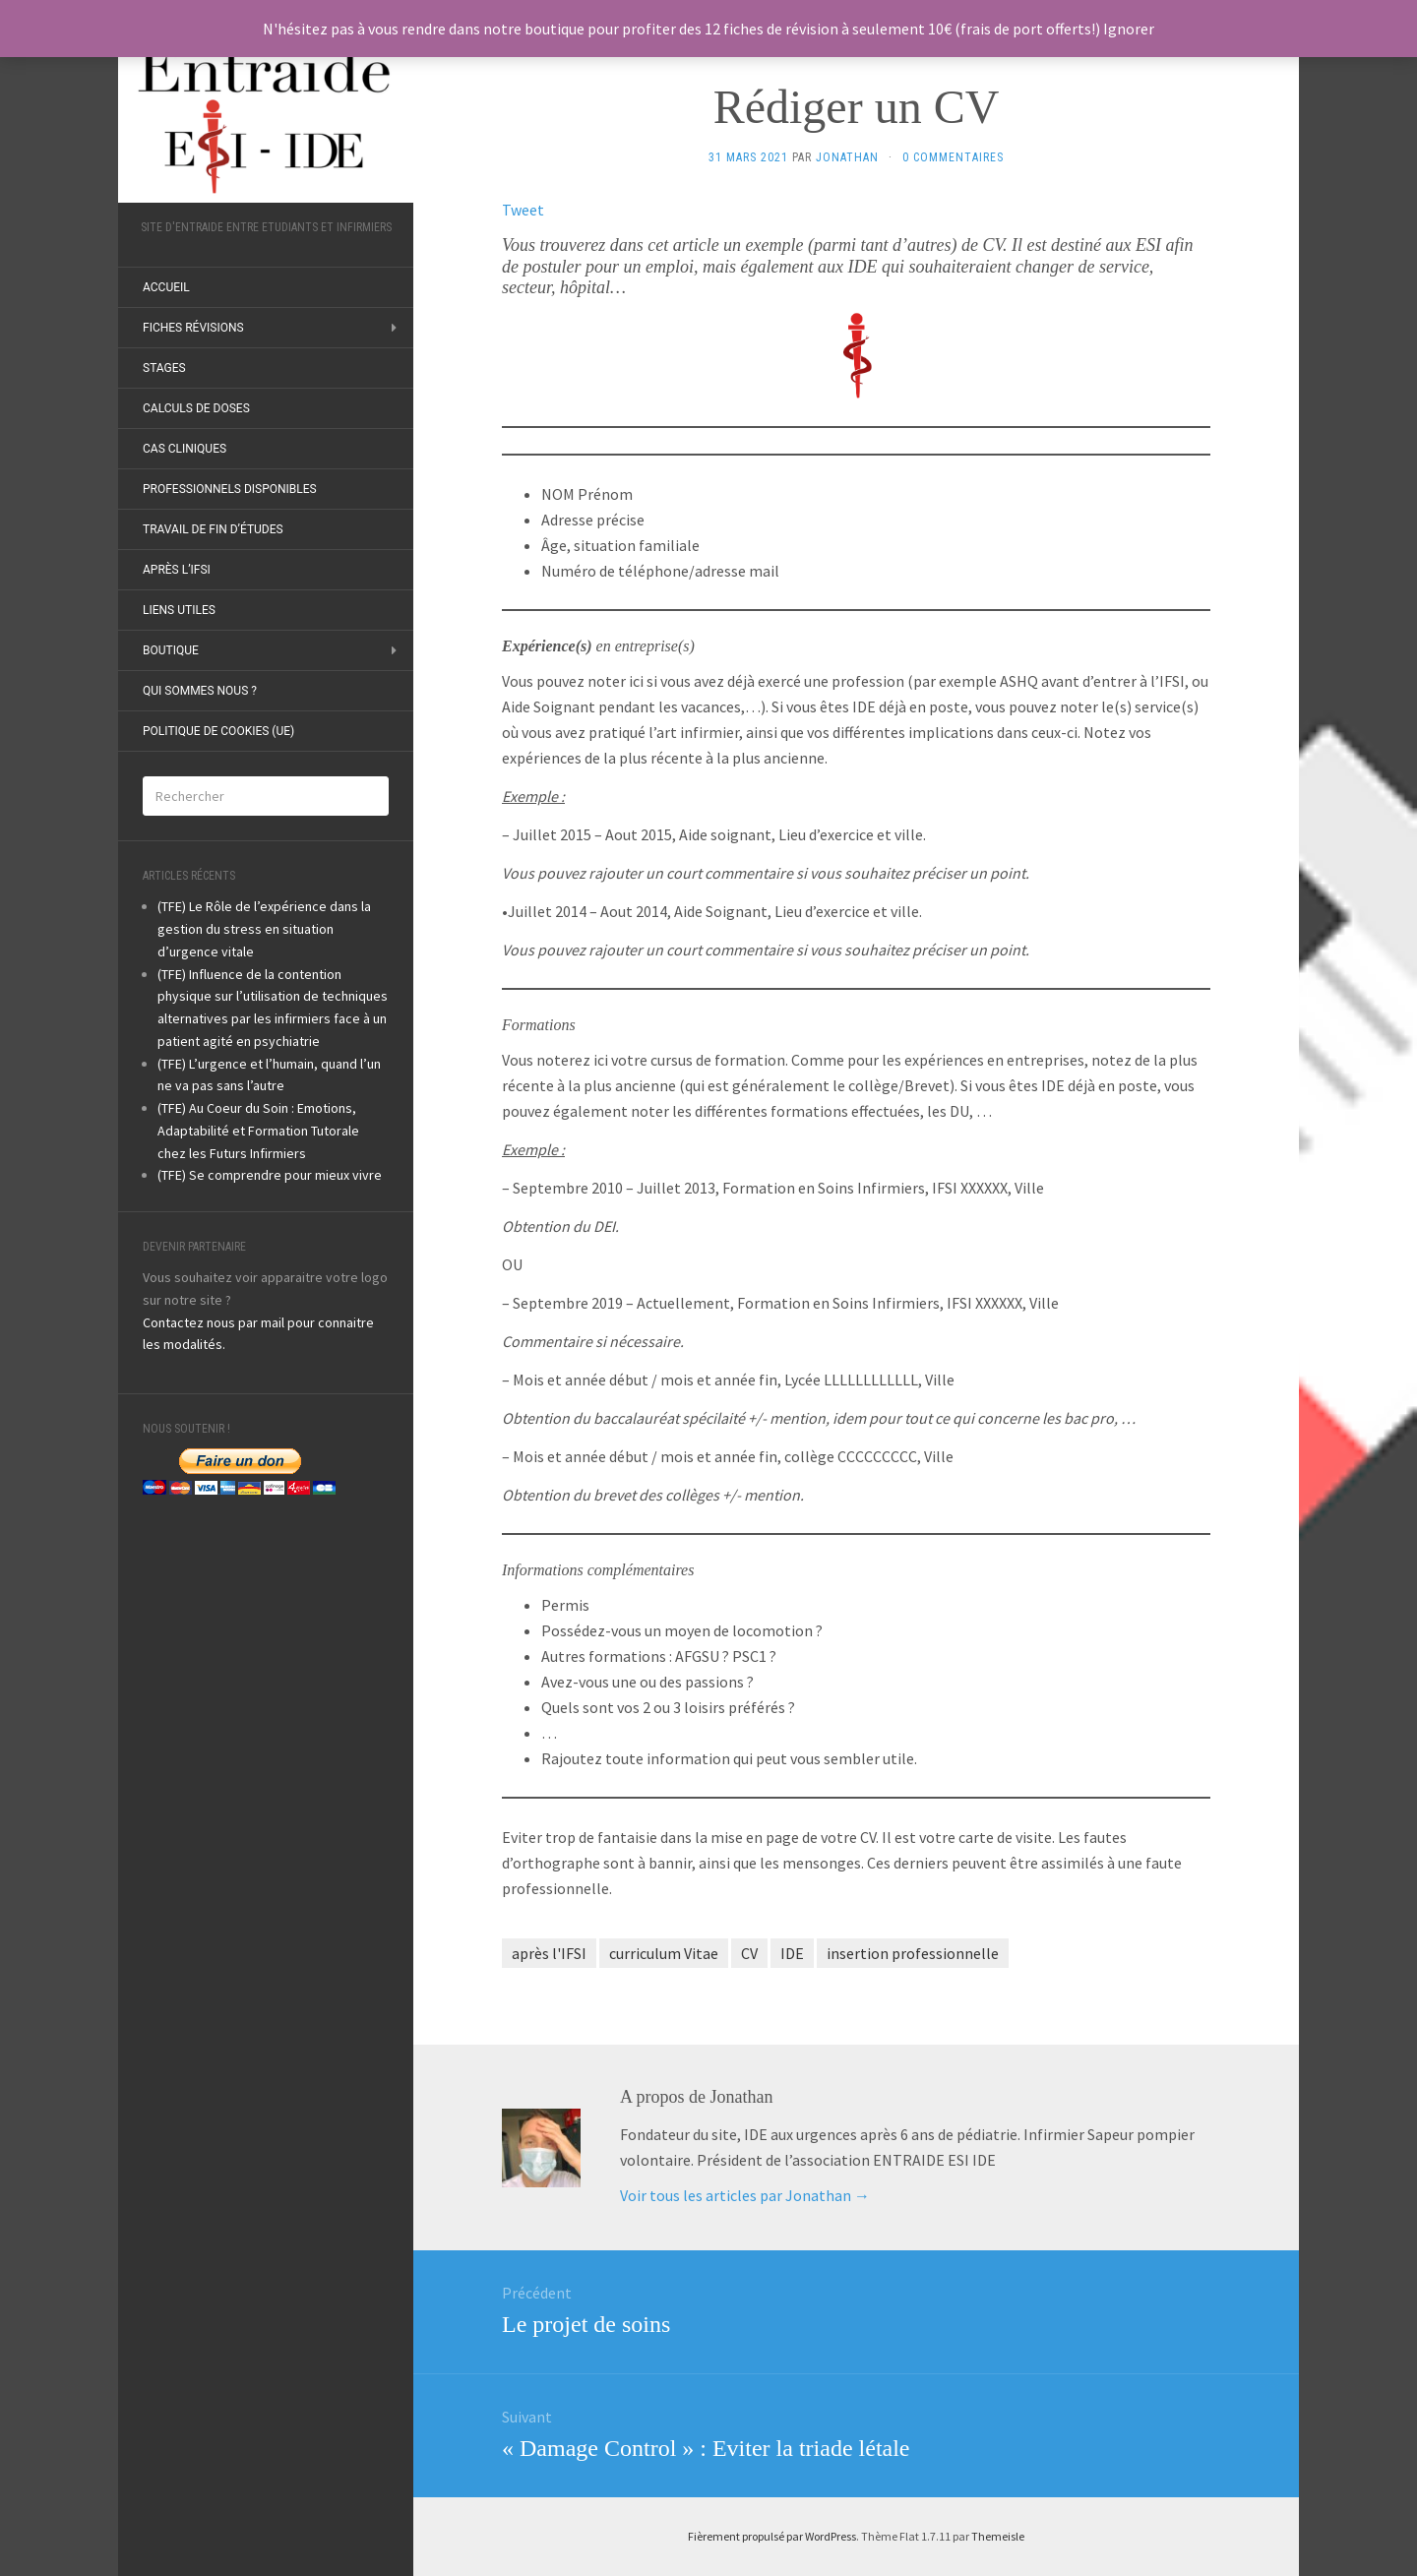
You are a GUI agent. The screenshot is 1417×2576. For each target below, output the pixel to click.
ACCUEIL (166, 287)
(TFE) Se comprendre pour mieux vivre (269, 1175)
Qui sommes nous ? (200, 691)
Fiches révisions (193, 328)
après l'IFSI (549, 1953)
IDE (792, 1953)
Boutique (171, 650)
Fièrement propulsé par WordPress (772, 2536)
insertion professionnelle (913, 1953)
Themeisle (997, 2536)
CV (749, 1953)
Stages (164, 368)
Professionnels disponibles (230, 489)
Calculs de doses (196, 408)
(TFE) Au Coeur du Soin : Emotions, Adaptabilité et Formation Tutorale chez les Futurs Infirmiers (258, 1130)
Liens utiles (179, 610)
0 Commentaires (953, 157)
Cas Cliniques (184, 449)
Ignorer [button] (1128, 28)
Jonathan (847, 157)
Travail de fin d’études (213, 529)
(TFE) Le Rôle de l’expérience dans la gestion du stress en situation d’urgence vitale (264, 928)
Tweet (523, 209)
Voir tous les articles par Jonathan (745, 2195)
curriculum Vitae (663, 1953)
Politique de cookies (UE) (218, 731)
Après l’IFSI (177, 570)
